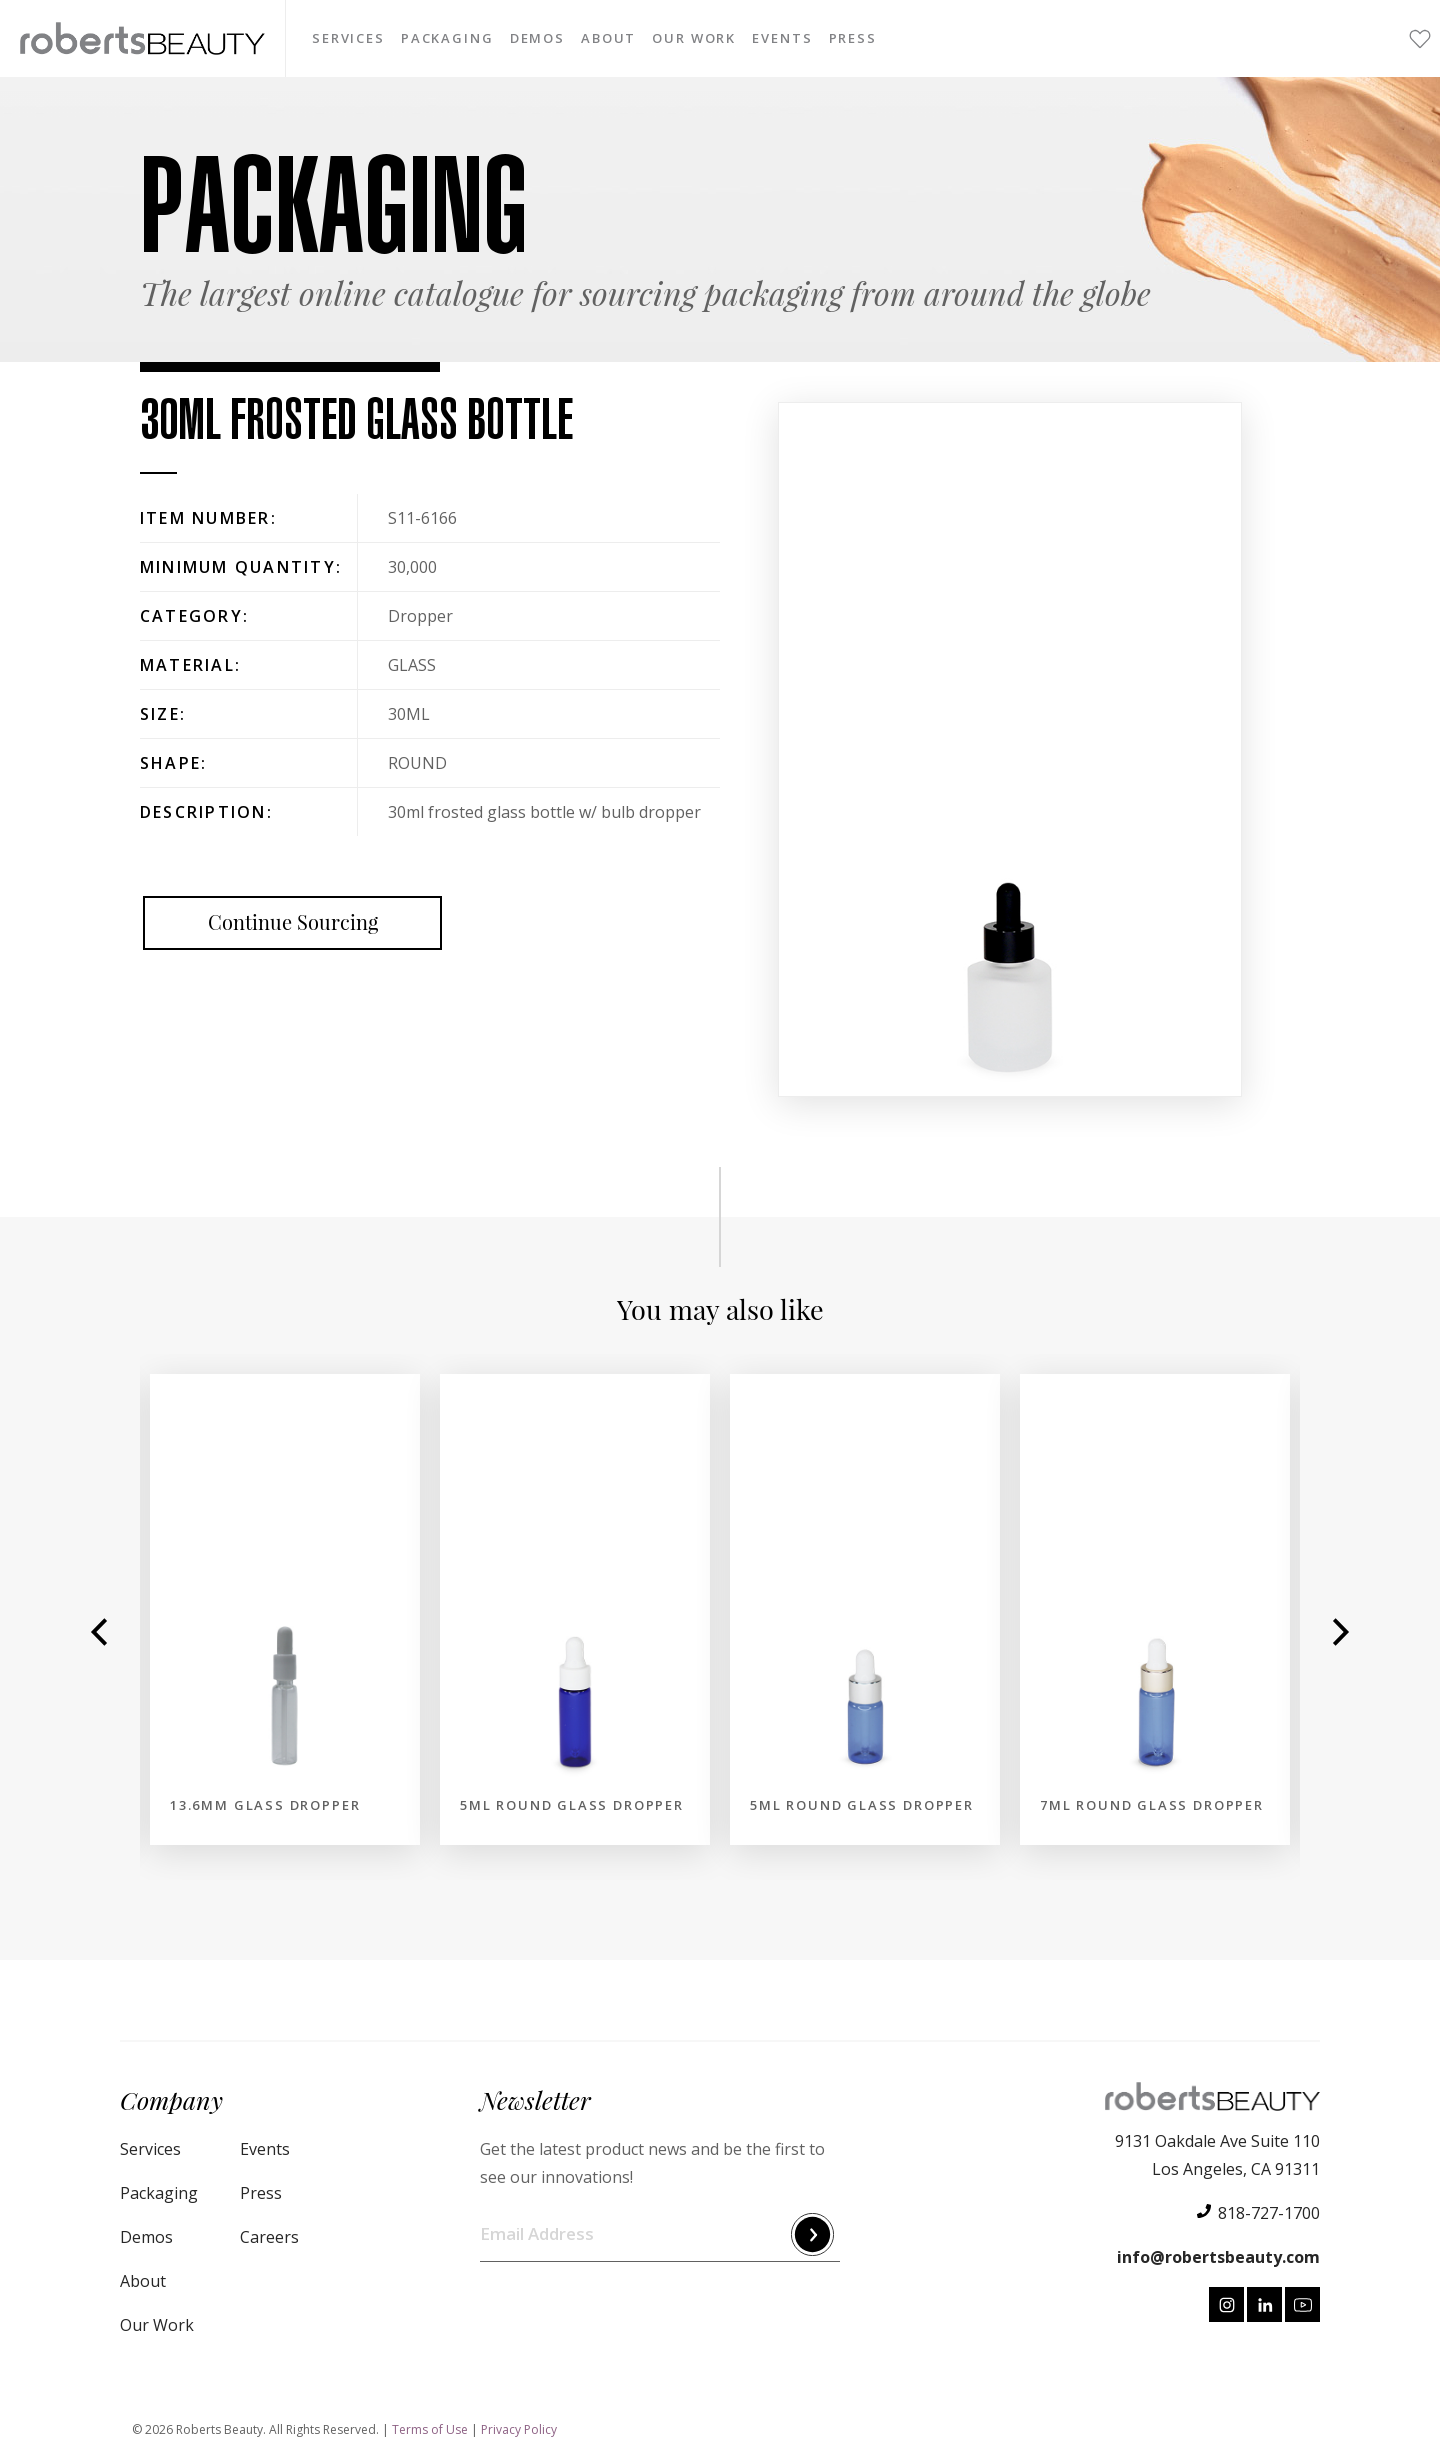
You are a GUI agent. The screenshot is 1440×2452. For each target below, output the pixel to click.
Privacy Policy (519, 2429)
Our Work (694, 38)
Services (348, 38)
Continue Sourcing (293, 922)
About (608, 38)
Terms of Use (430, 2429)
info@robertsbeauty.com (1218, 2257)
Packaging (447, 38)
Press (853, 38)
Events (782, 38)
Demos (537, 38)
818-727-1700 (1269, 2213)
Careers (269, 2237)
